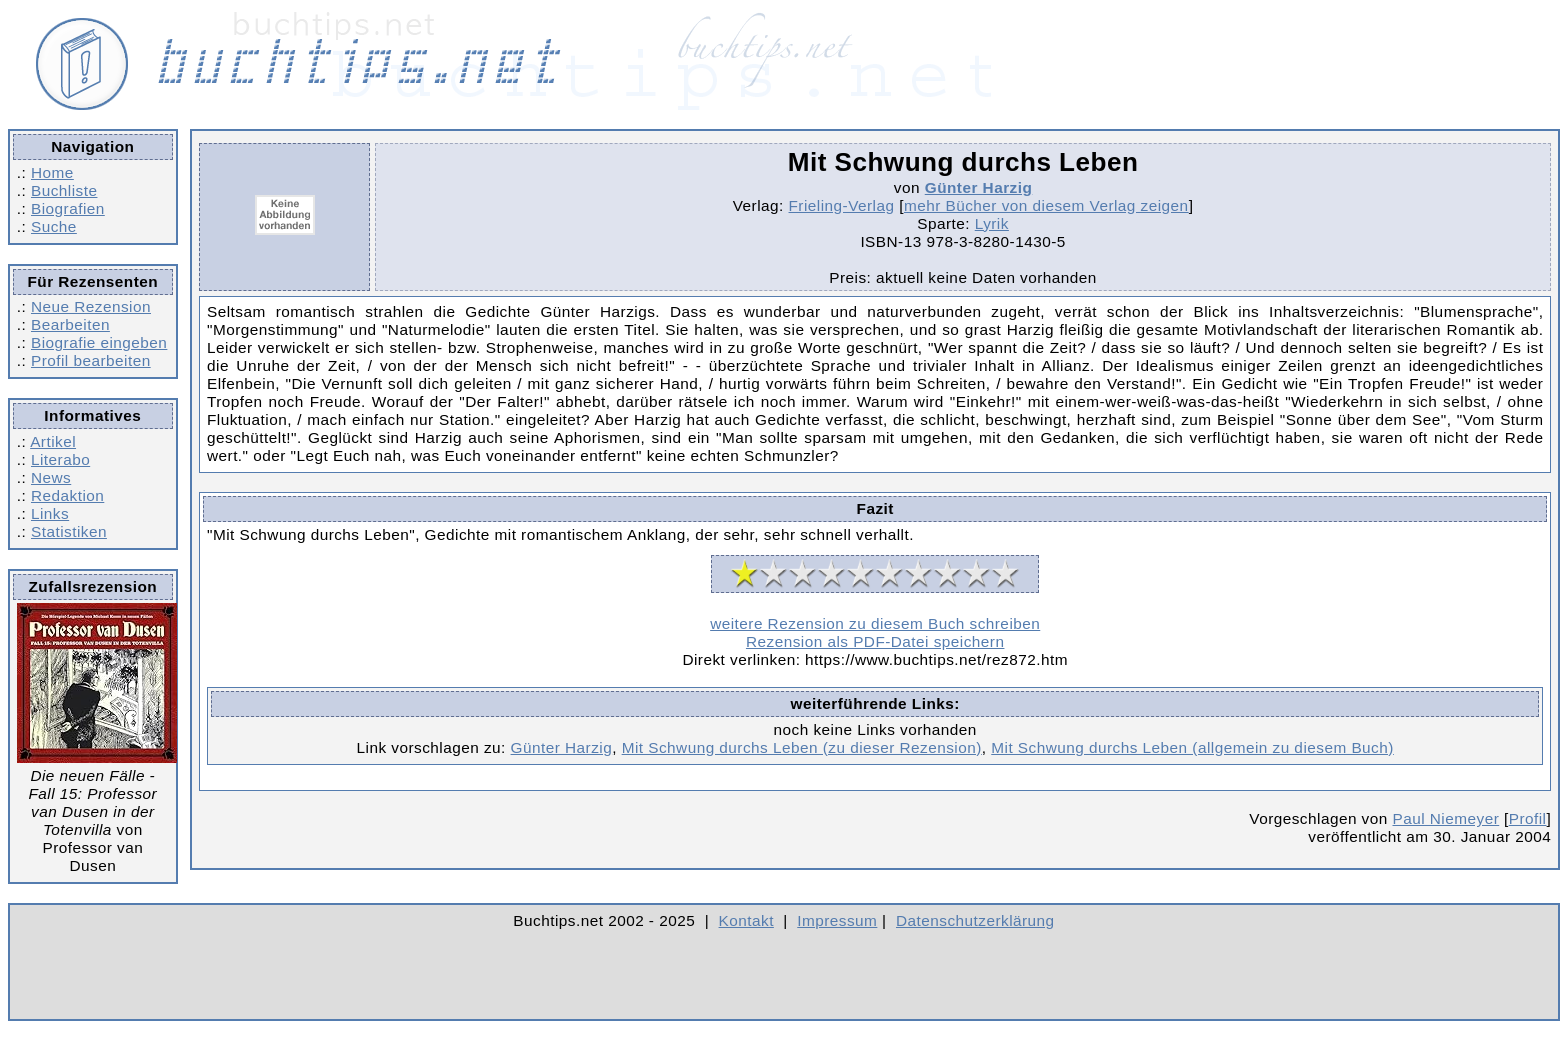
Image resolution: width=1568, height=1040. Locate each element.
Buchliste (64, 190)
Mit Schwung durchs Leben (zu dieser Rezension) (802, 747)
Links (50, 513)
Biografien (68, 208)
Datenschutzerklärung (975, 920)
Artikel (53, 441)
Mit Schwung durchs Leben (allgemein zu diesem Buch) (1192, 747)
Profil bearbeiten (91, 360)
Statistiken (69, 531)
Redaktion (67, 495)
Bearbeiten (70, 324)
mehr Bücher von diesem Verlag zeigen (1046, 205)
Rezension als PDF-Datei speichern (875, 641)
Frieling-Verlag (842, 205)
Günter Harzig (979, 187)
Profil (1528, 818)
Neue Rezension (91, 306)
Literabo (60, 459)
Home (52, 172)
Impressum (837, 920)
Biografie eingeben (99, 342)
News (51, 477)
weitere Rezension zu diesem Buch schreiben (875, 623)
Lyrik (992, 223)
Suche (54, 226)
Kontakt (746, 920)
